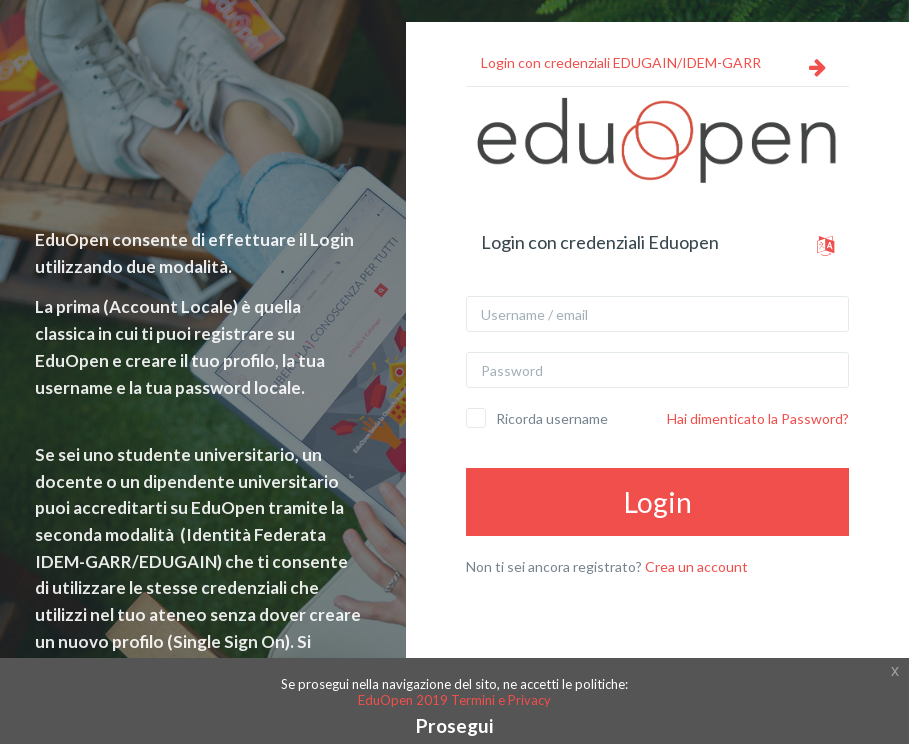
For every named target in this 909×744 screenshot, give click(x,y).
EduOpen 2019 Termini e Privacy (454, 700)
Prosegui (454, 725)
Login (658, 502)
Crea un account (696, 566)
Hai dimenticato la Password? (758, 418)
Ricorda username (552, 418)
